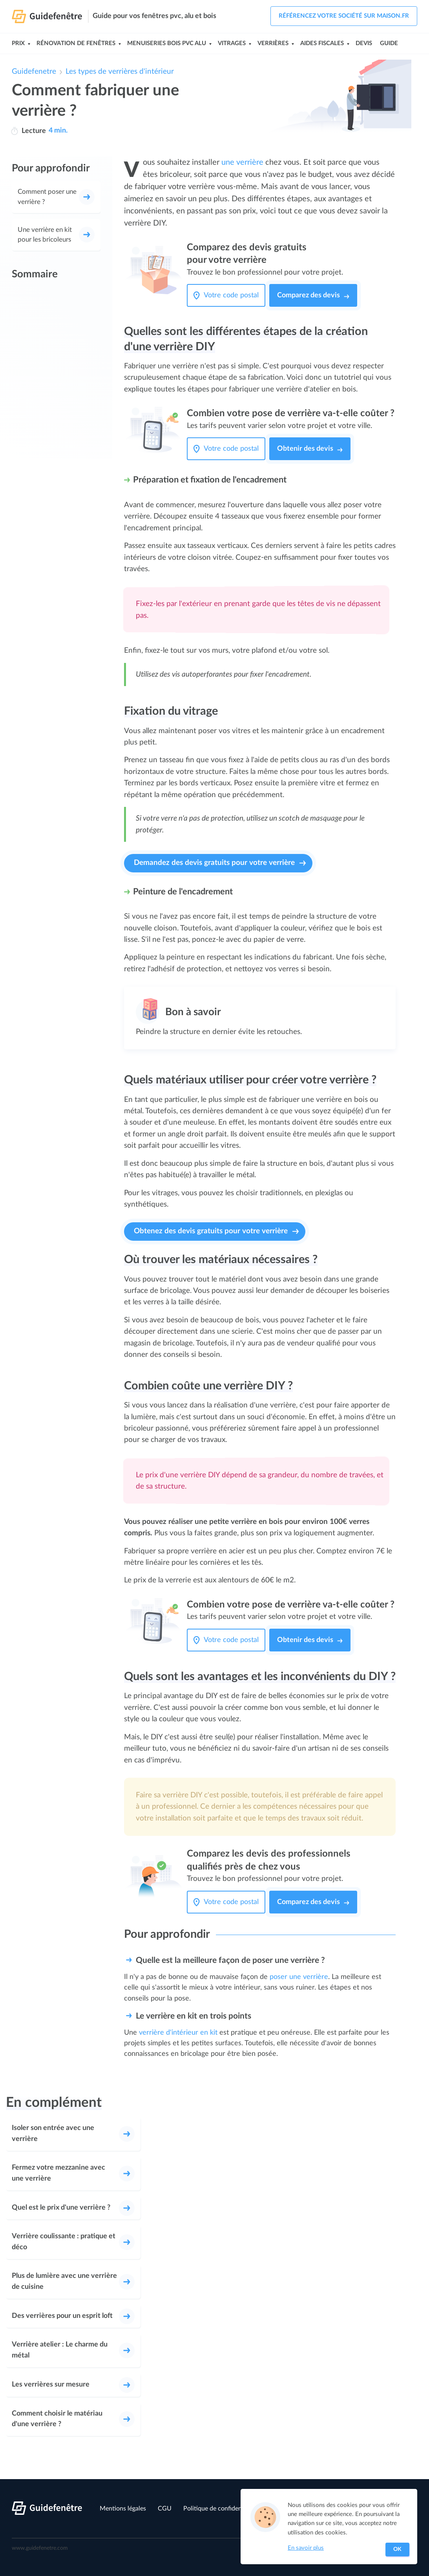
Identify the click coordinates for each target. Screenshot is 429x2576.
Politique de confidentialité (220, 2508)
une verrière (242, 162)
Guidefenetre (34, 71)
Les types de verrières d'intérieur (120, 71)
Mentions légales (123, 2508)
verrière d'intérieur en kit (178, 2032)
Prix (18, 43)
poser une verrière (299, 1976)
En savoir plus (306, 2548)
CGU (165, 2508)
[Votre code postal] (233, 295)
